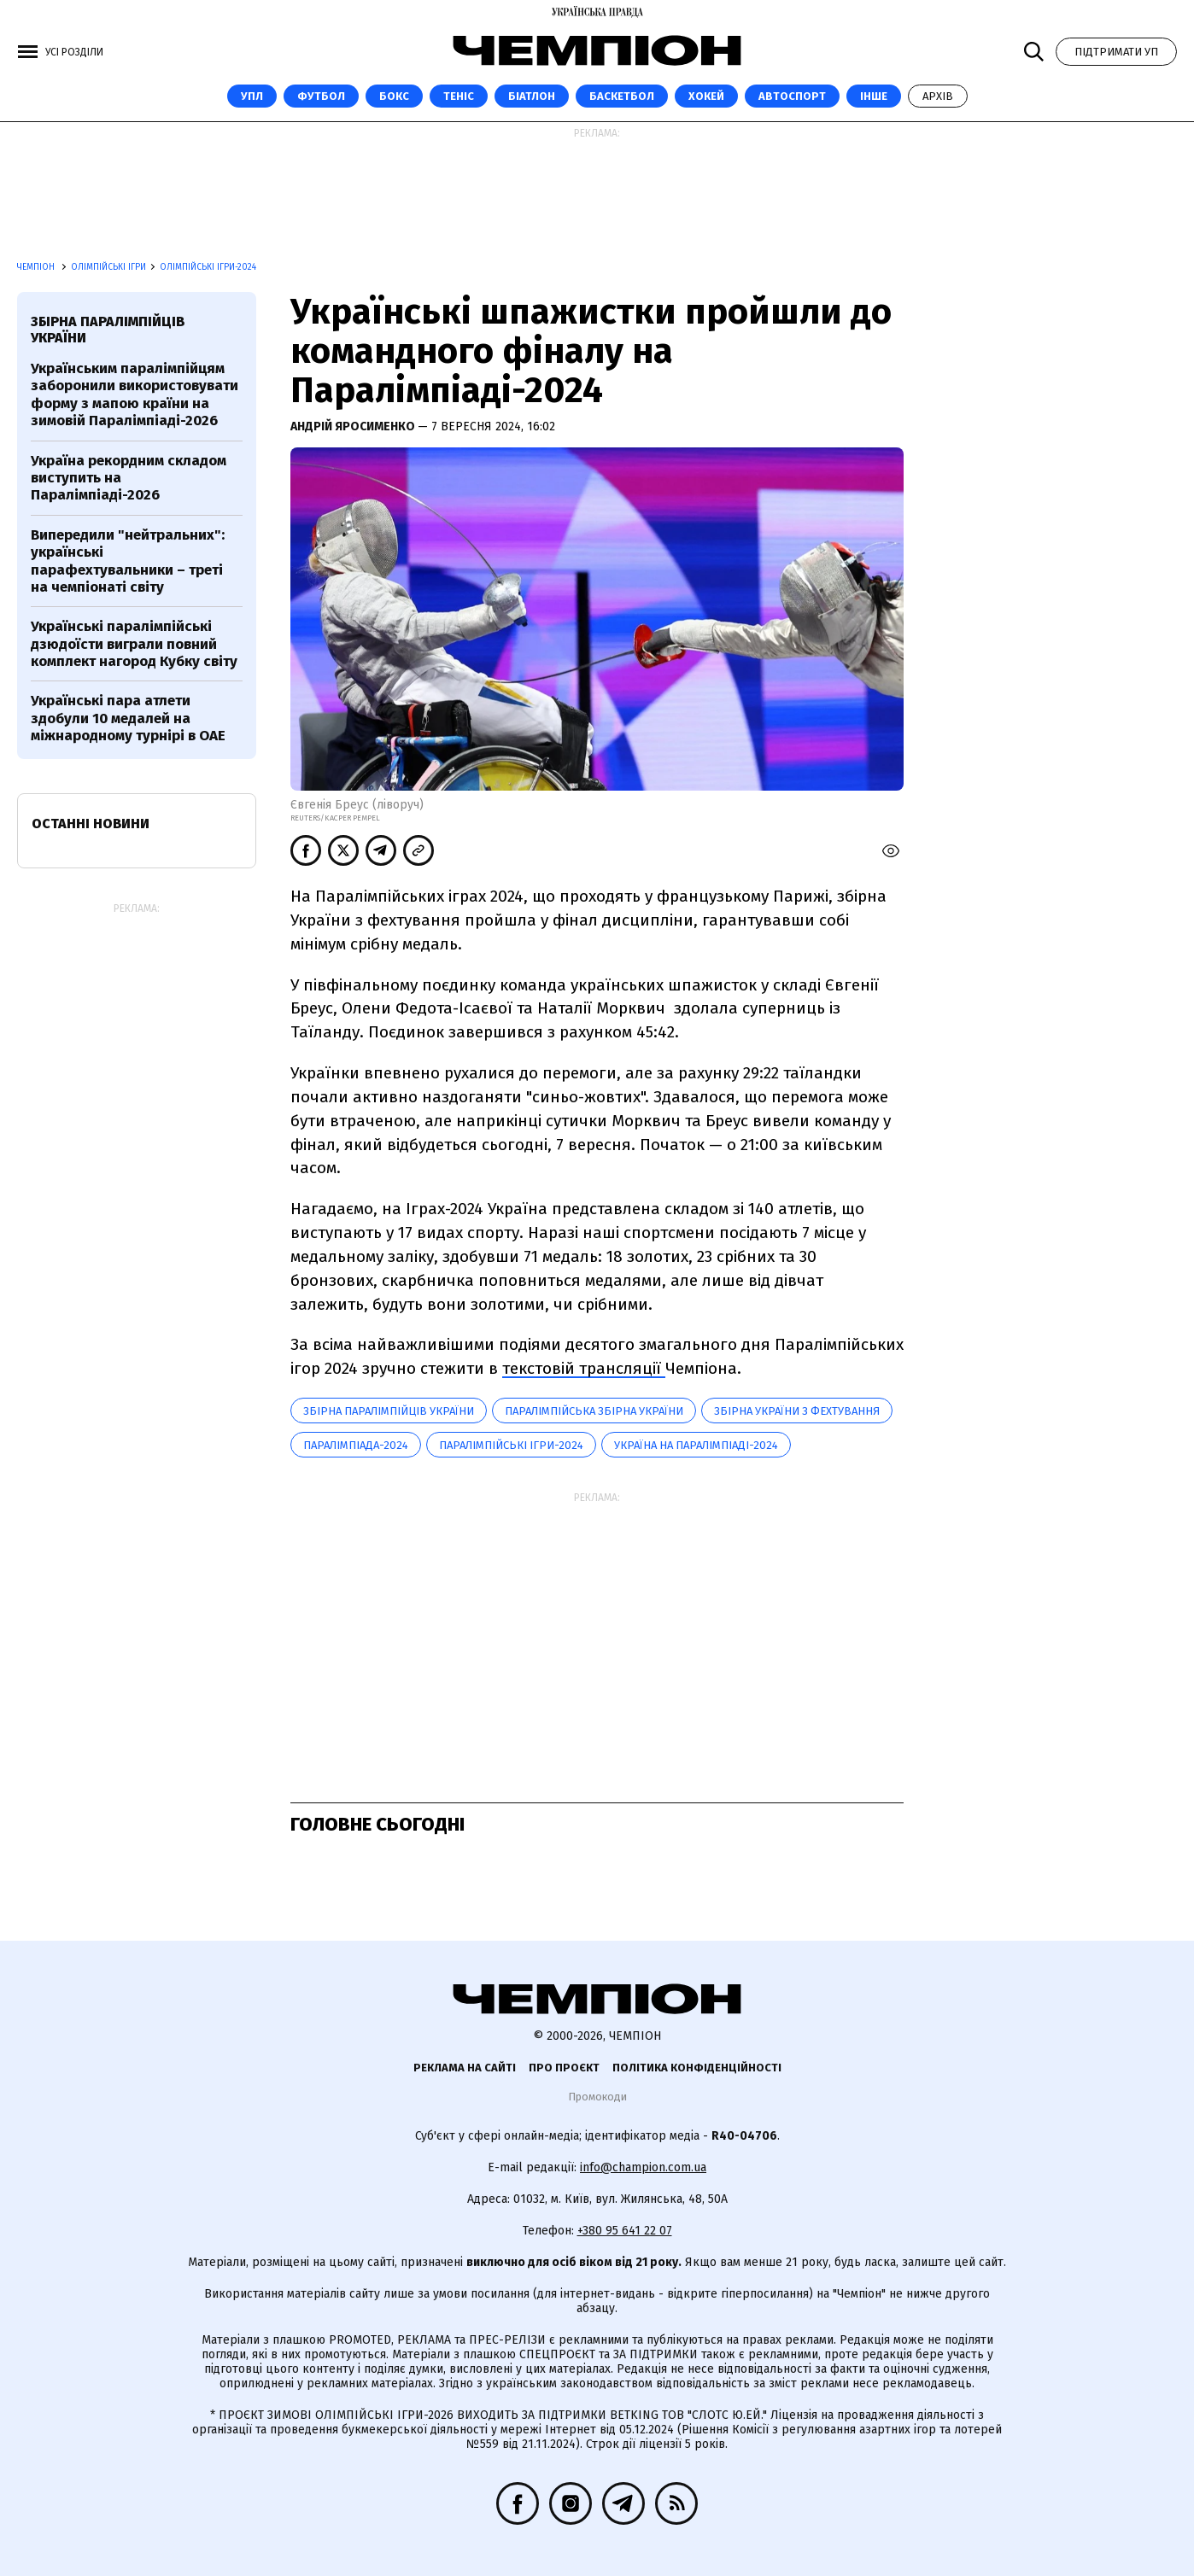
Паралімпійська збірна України (594, 1411)
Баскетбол (621, 96)
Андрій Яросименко (354, 426)
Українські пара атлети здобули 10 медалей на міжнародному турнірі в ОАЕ (128, 718)
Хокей (706, 96)
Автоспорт (792, 96)
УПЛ (252, 96)
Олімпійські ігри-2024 (208, 267)
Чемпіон (37, 267)
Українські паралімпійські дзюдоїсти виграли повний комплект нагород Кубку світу (134, 643)
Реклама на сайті (464, 2067)
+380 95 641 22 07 (624, 2230)
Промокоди (597, 2096)
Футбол (321, 96)
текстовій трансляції (583, 1368)
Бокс (394, 96)
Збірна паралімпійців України (388, 1411)
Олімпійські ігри (108, 267)
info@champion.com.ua (643, 2167)
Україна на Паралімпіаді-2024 (696, 1445)
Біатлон (531, 96)
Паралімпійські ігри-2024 (511, 1445)
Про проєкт (564, 2067)
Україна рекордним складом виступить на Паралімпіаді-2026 (128, 478)
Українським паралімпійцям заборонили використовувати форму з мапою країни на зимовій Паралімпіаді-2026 (134, 394)
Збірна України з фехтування (797, 1411)
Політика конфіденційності (696, 2067)
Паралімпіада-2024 (355, 1445)
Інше (873, 96)
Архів (937, 96)
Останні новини (90, 823)
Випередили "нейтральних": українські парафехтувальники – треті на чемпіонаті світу (128, 561)
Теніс (458, 96)
